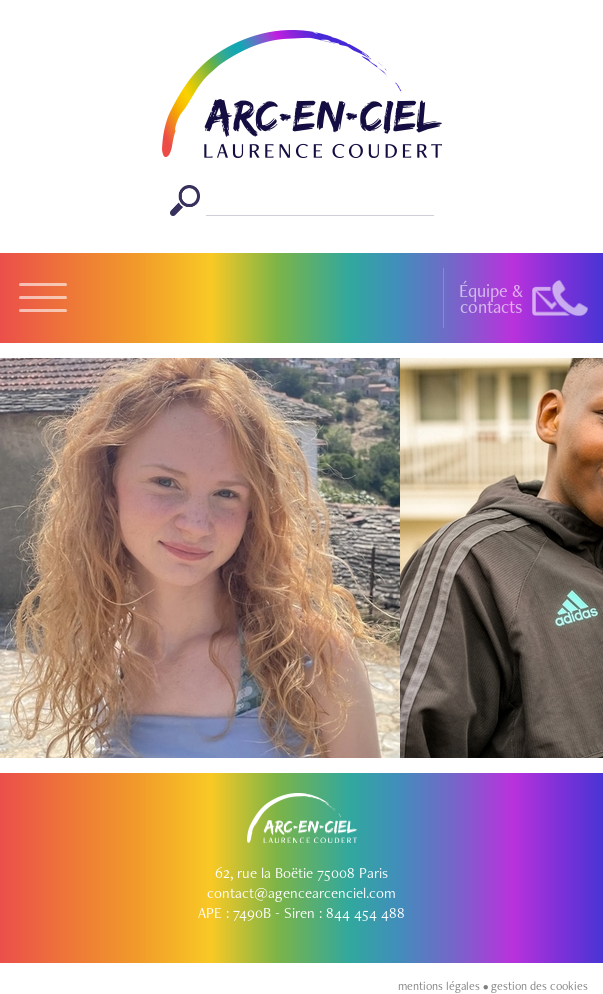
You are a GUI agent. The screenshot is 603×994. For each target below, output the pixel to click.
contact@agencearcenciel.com (301, 893)
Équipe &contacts (491, 298)
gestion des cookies (539, 986)
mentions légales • (444, 986)
